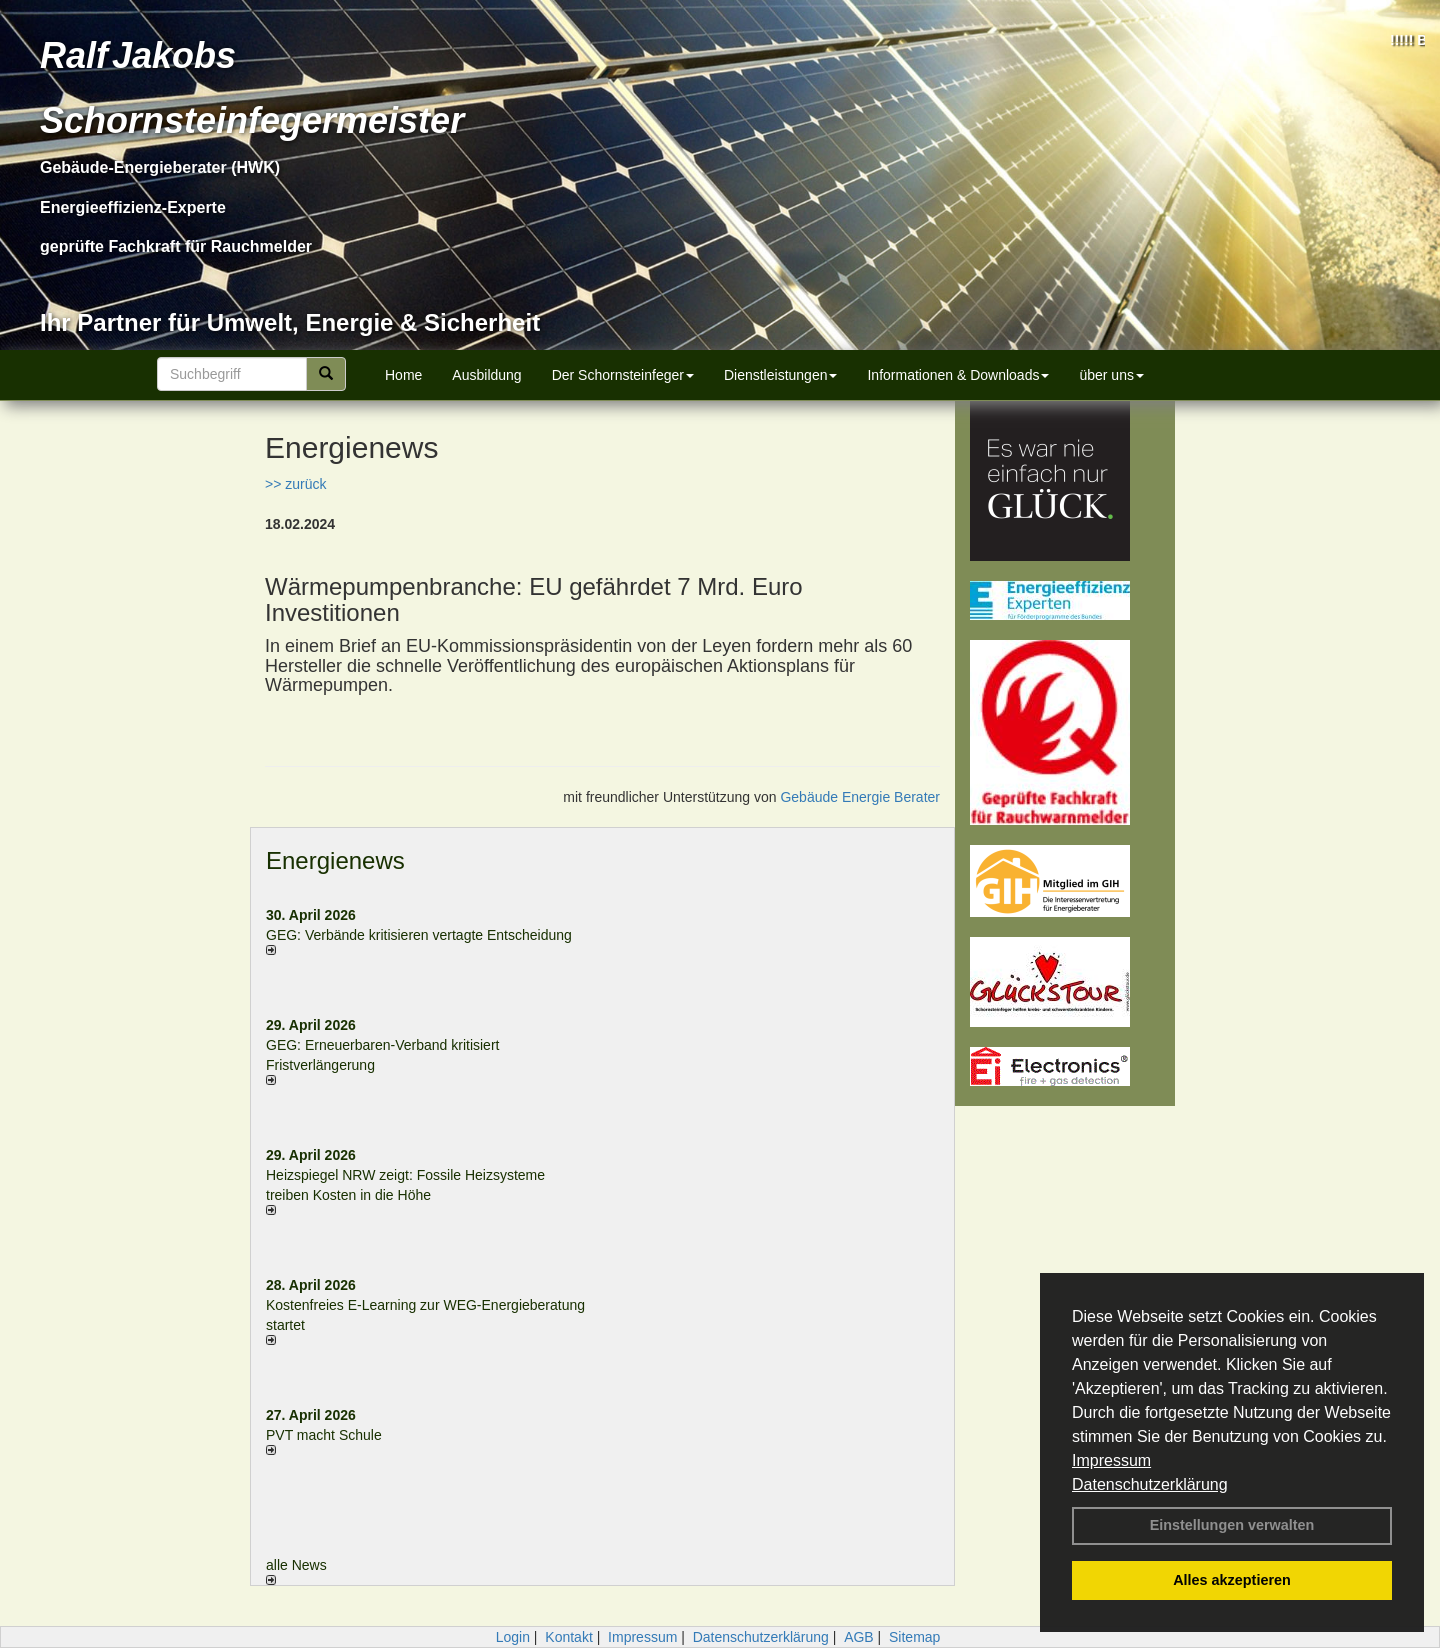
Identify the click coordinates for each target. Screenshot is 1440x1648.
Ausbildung (486, 375)
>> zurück (295, 484)
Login (513, 1637)
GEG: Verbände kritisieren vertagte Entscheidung (419, 935)
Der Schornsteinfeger (623, 375)
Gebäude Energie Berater (860, 797)
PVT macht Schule (324, 1435)
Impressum (1111, 1460)
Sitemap (914, 1637)
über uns (1111, 375)
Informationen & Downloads (958, 375)
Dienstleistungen (781, 375)
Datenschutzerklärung (1150, 1484)
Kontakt (568, 1637)
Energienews (335, 860)
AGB (859, 1637)
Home (403, 375)
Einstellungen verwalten (1232, 1525)
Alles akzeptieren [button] (1232, 1580)
